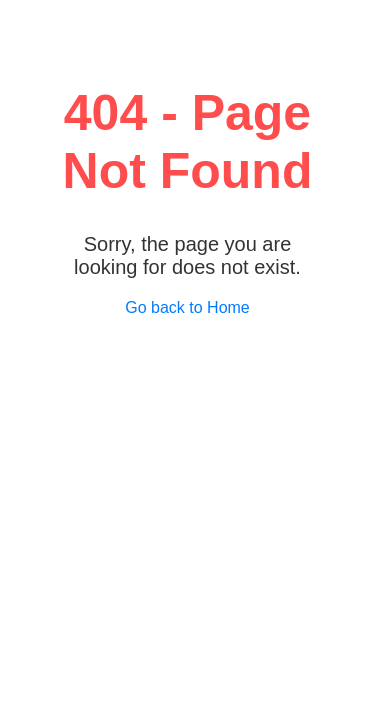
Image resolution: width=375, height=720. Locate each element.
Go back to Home (187, 307)
